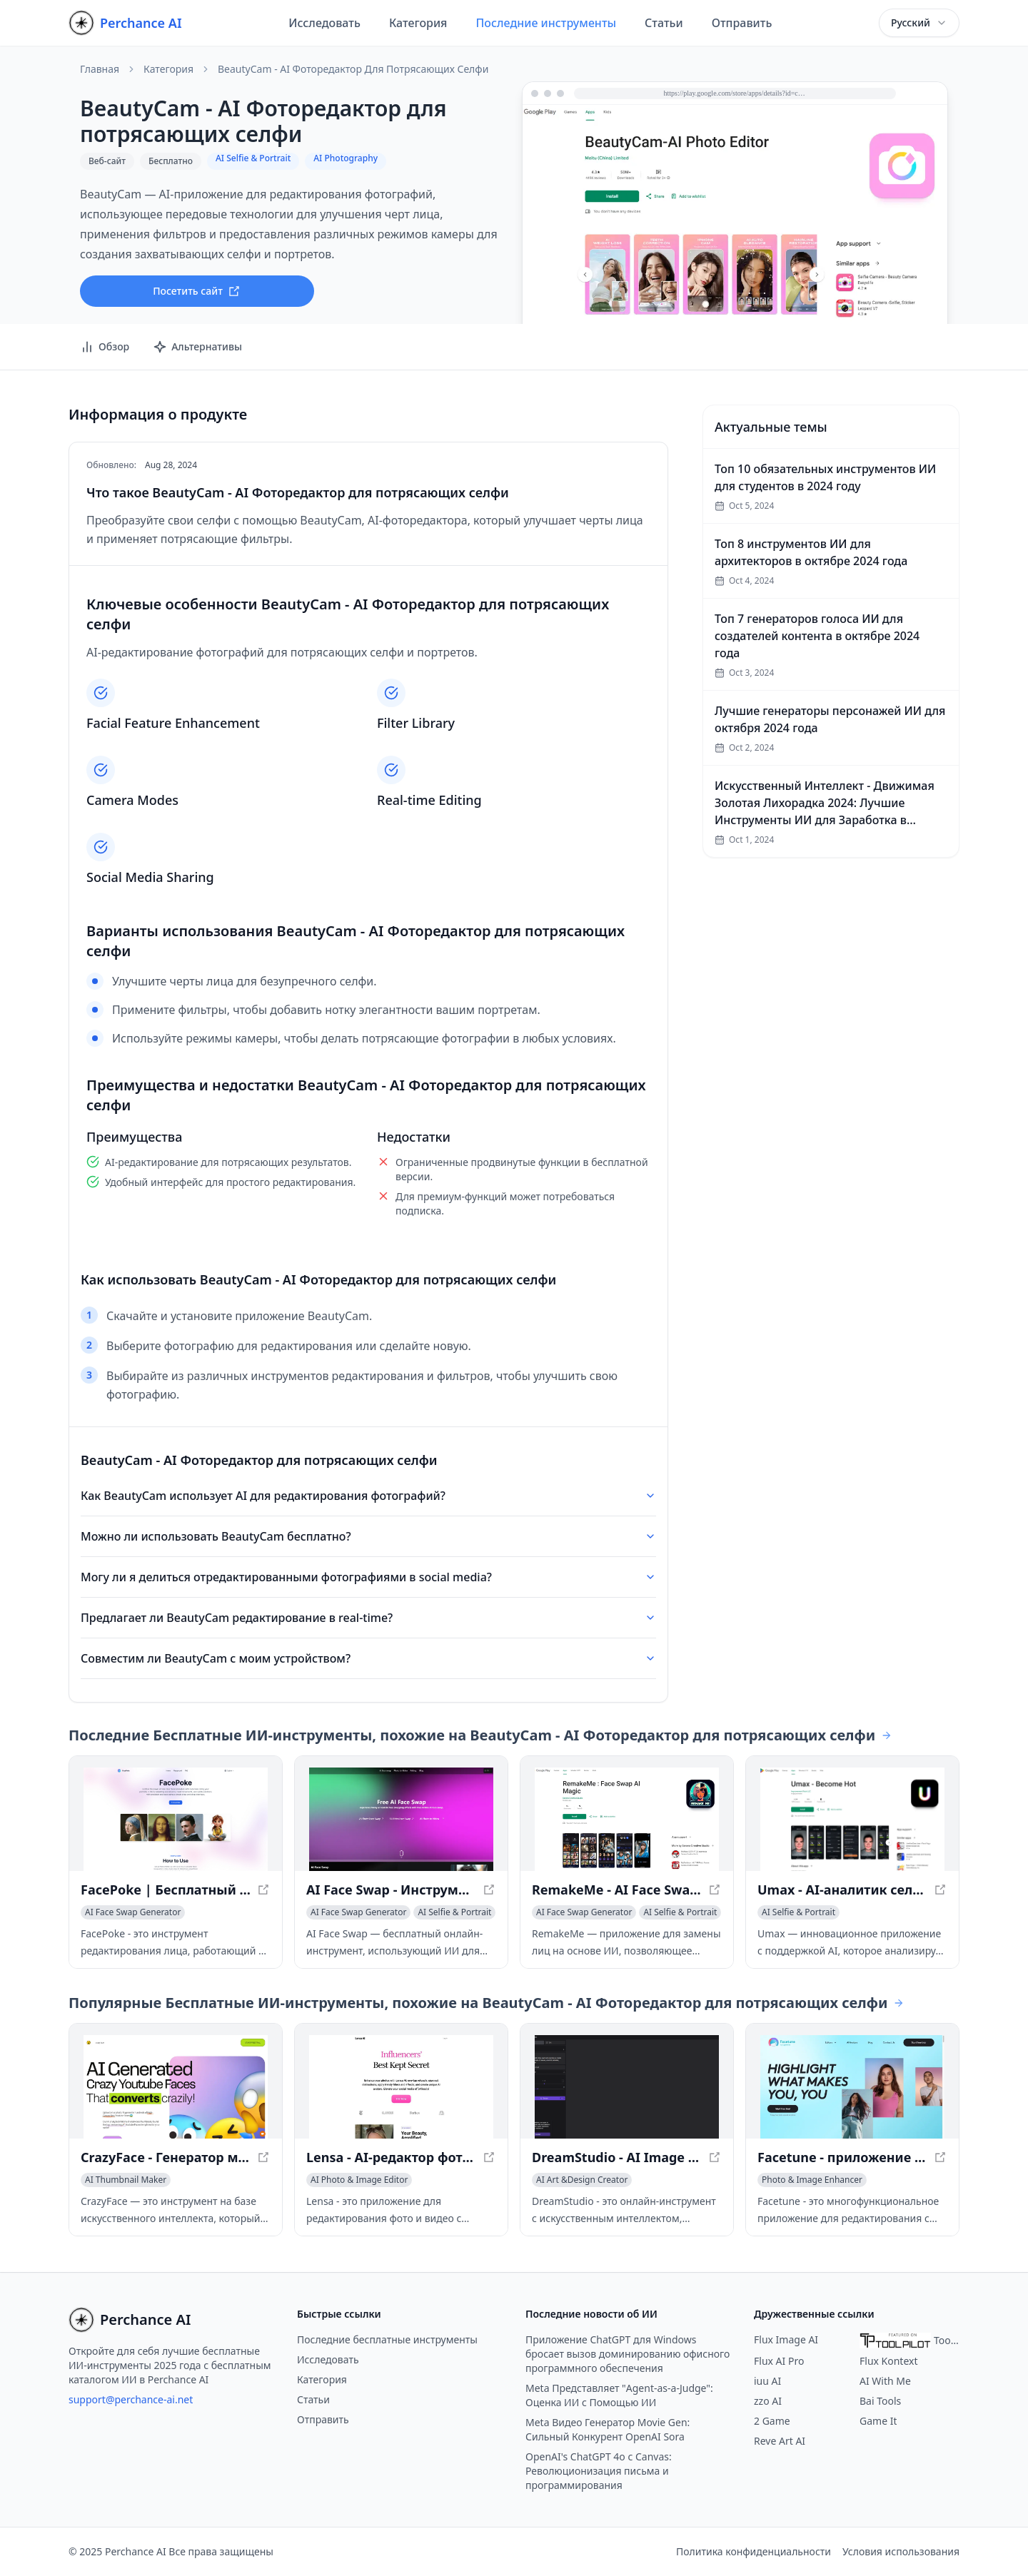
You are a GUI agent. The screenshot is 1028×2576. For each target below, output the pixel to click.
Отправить (742, 23)
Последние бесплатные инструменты (387, 2339)
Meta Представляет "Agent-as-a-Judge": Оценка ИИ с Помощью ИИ (619, 2395)
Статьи (664, 23)
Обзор (104, 347)
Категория (418, 23)
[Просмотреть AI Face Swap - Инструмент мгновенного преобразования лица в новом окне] (401, 1819)
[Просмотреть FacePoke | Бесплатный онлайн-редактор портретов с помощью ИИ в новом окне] (176, 1819)
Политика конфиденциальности (753, 2551)
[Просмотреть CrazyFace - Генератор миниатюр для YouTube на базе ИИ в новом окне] (176, 2087)
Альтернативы (197, 347)
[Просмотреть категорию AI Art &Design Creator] (582, 2180)
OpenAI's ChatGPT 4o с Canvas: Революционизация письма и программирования (598, 2471)
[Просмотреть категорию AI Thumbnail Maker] (126, 2180)
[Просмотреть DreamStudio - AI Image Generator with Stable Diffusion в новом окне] (627, 2087)
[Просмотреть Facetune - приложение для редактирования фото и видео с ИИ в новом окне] (852, 2087)
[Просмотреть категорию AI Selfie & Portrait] (454, 1912)
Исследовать (324, 23)
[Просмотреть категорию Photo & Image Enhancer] (812, 2180)
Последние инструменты (545, 23)
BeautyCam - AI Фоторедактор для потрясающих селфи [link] (353, 69)
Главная (99, 69)
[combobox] (919, 23)
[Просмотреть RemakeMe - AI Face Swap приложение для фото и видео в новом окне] (627, 1819)
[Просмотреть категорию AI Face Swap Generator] (133, 1912)
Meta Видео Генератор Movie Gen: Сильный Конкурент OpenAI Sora (607, 2429)
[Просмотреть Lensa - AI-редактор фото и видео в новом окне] (401, 2087)
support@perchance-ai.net (131, 2399)
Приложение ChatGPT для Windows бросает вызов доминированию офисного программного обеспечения (627, 2354)
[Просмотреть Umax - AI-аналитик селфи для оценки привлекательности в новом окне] (852, 1819)
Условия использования (900, 2551)
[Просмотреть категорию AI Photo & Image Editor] (359, 2180)
